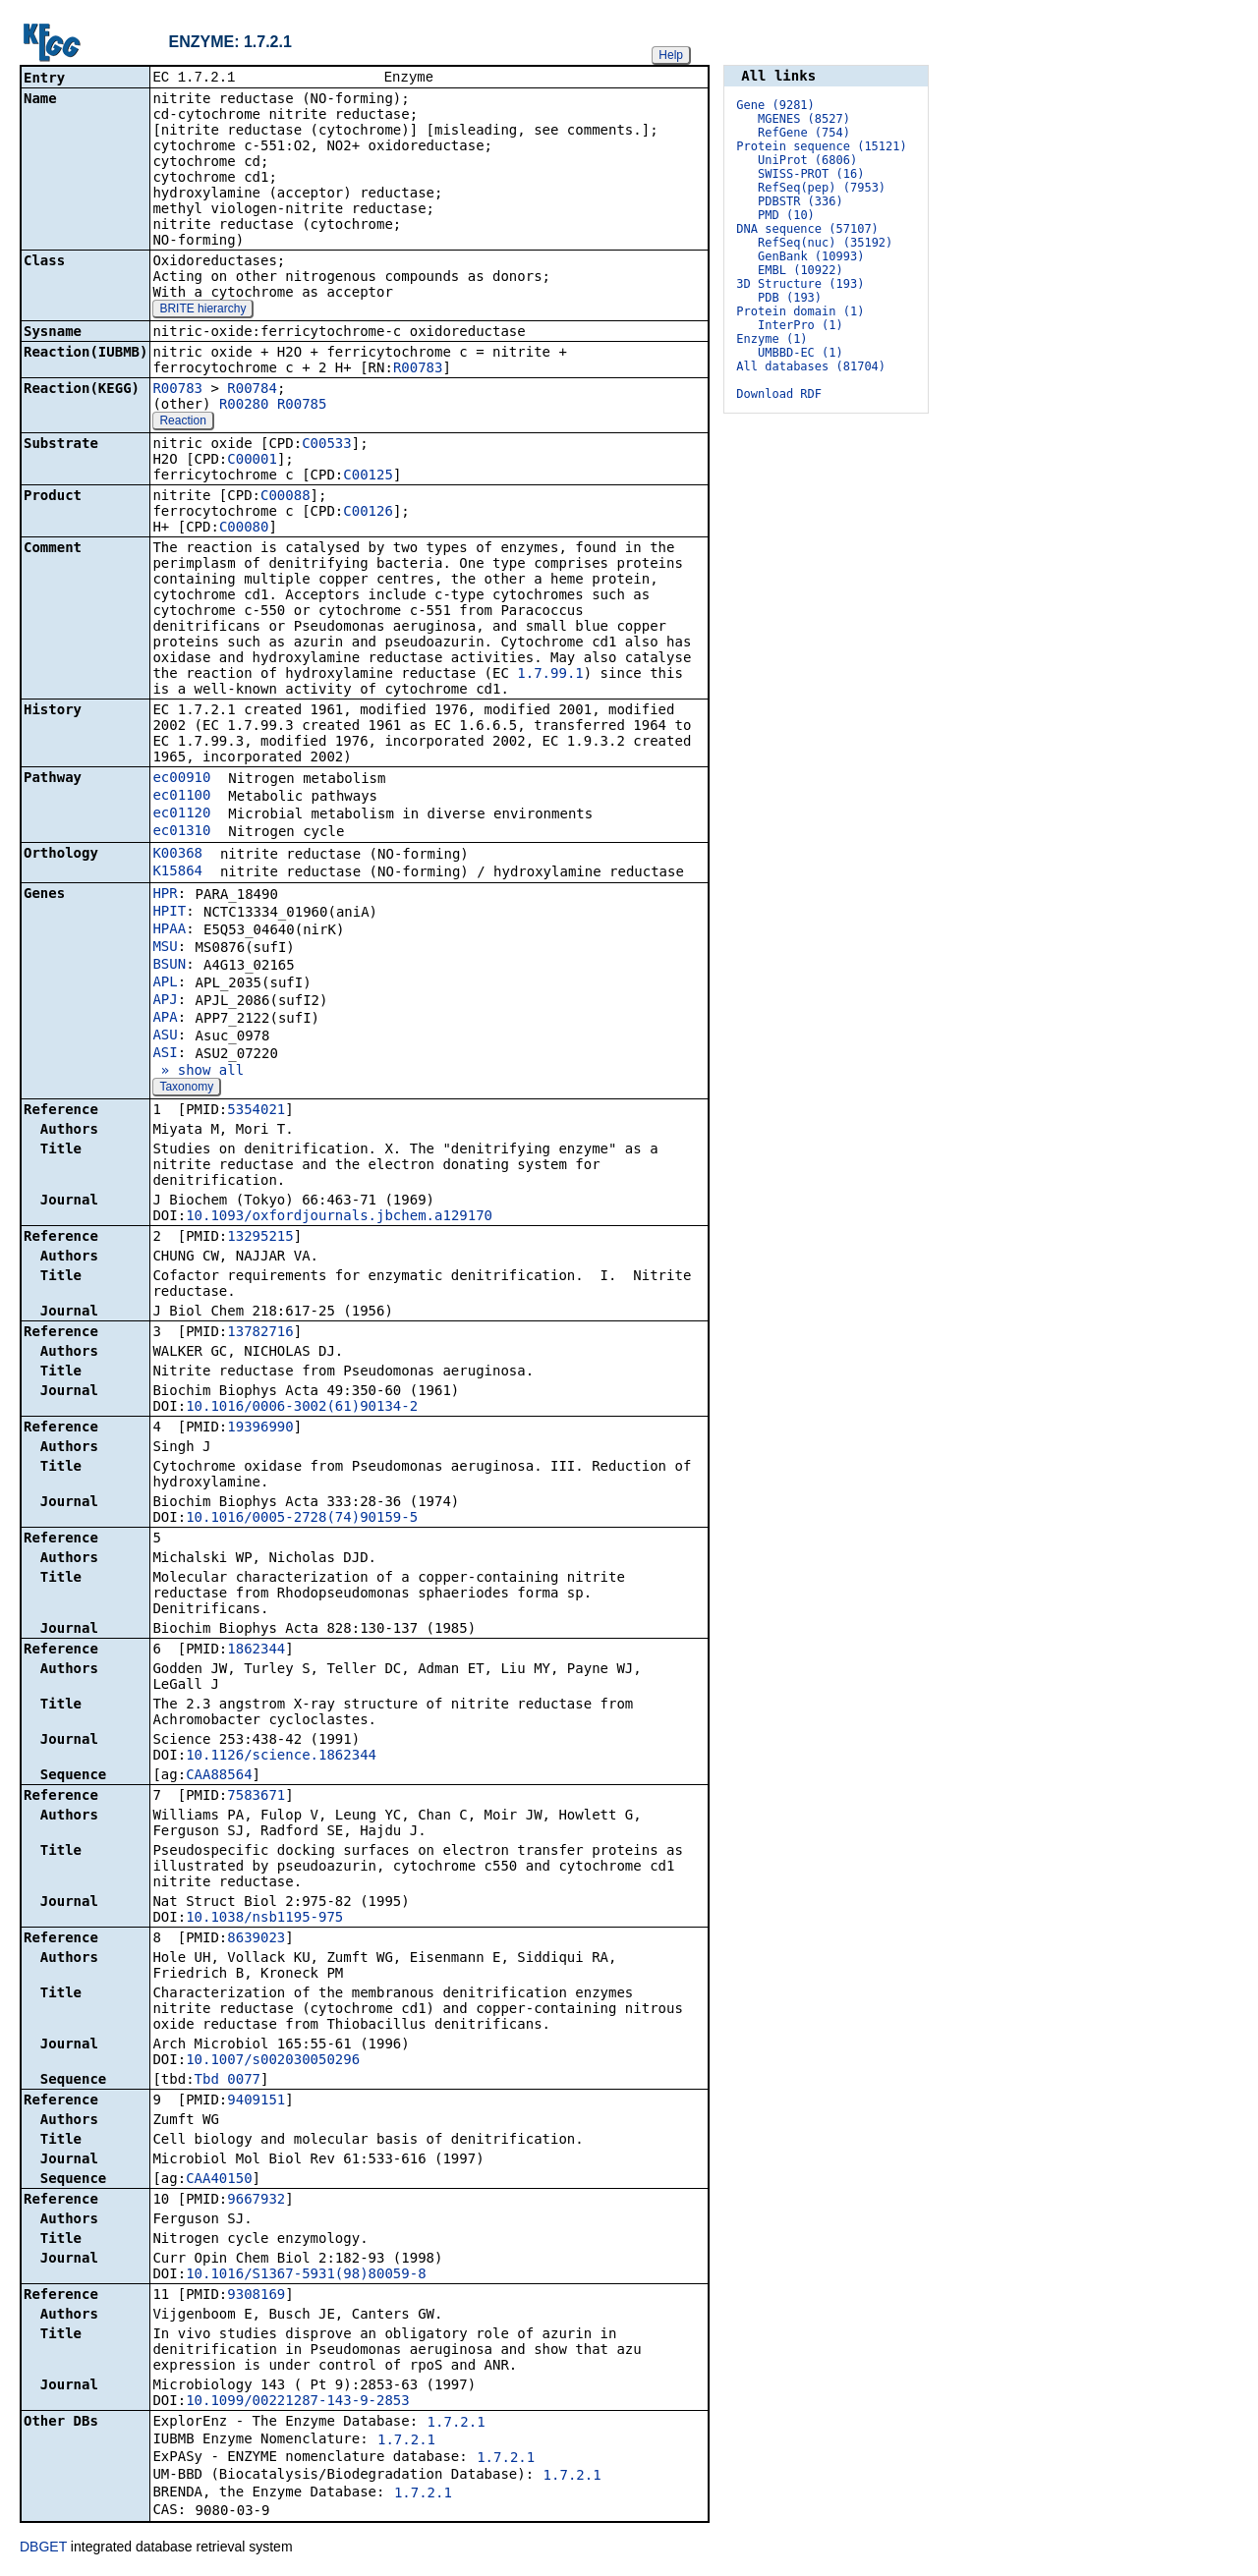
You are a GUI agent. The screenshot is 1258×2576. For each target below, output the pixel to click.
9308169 (256, 2296)
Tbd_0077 (227, 2081)
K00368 (177, 855)
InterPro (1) (800, 325)
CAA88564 (219, 1776)
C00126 (368, 513)
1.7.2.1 (457, 2424)
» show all (198, 1072)
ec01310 (181, 832)
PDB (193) (790, 298)
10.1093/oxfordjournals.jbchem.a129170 (339, 1217)
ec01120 (181, 814)
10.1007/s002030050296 (273, 2061)
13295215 (260, 1238)
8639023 (256, 1939)
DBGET (43, 2548)
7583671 (256, 1797)
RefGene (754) (804, 133)
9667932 (256, 2201)
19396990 (260, 1428)
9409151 (256, 2101)
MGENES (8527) (804, 119)
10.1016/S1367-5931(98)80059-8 (306, 2275)
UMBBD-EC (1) (800, 353)
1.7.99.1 (550, 675)
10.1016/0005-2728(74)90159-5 (302, 1519)
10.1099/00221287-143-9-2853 (298, 2402)
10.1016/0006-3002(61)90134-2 (302, 1408)
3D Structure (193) (800, 284)
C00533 (327, 445)
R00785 (302, 406)
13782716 (260, 1333)
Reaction (182, 422)
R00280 (244, 406)
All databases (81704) (811, 366)
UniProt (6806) (807, 160)
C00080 (244, 528)
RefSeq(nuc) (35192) (825, 243)
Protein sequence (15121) (821, 146)
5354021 (256, 1111)
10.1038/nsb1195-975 (264, 1919)
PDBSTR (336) (800, 201)
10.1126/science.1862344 (281, 1756)
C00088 (285, 497)
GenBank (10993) (811, 256)
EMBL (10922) (800, 270)
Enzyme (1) (771, 339)
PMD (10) (786, 215)
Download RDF (779, 394)
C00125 (368, 476)
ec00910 (181, 779)
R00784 (252, 390)
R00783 (418, 369)
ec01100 (181, 797)
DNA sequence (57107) (807, 229)
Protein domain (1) (800, 311)
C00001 (252, 461)
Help (670, 55)
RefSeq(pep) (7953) (822, 188)
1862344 (256, 1650)
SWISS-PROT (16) (811, 174)
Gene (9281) (775, 105)
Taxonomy (186, 1088)
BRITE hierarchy (202, 310)
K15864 (177, 872)
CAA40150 (219, 2180)
